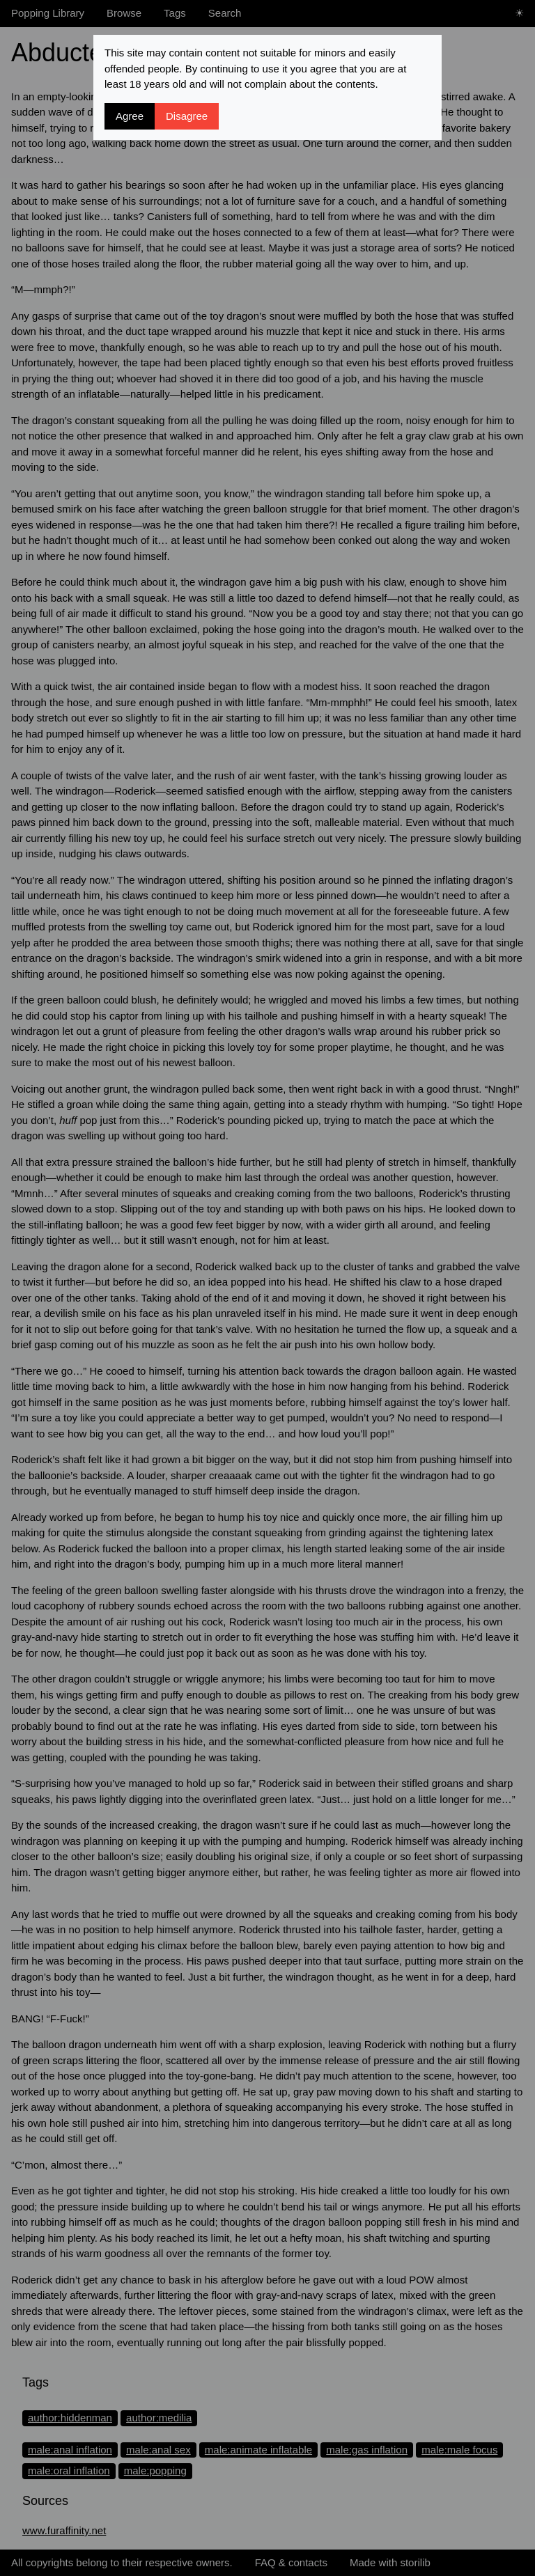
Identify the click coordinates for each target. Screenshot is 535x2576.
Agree (130, 116)
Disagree (187, 116)
